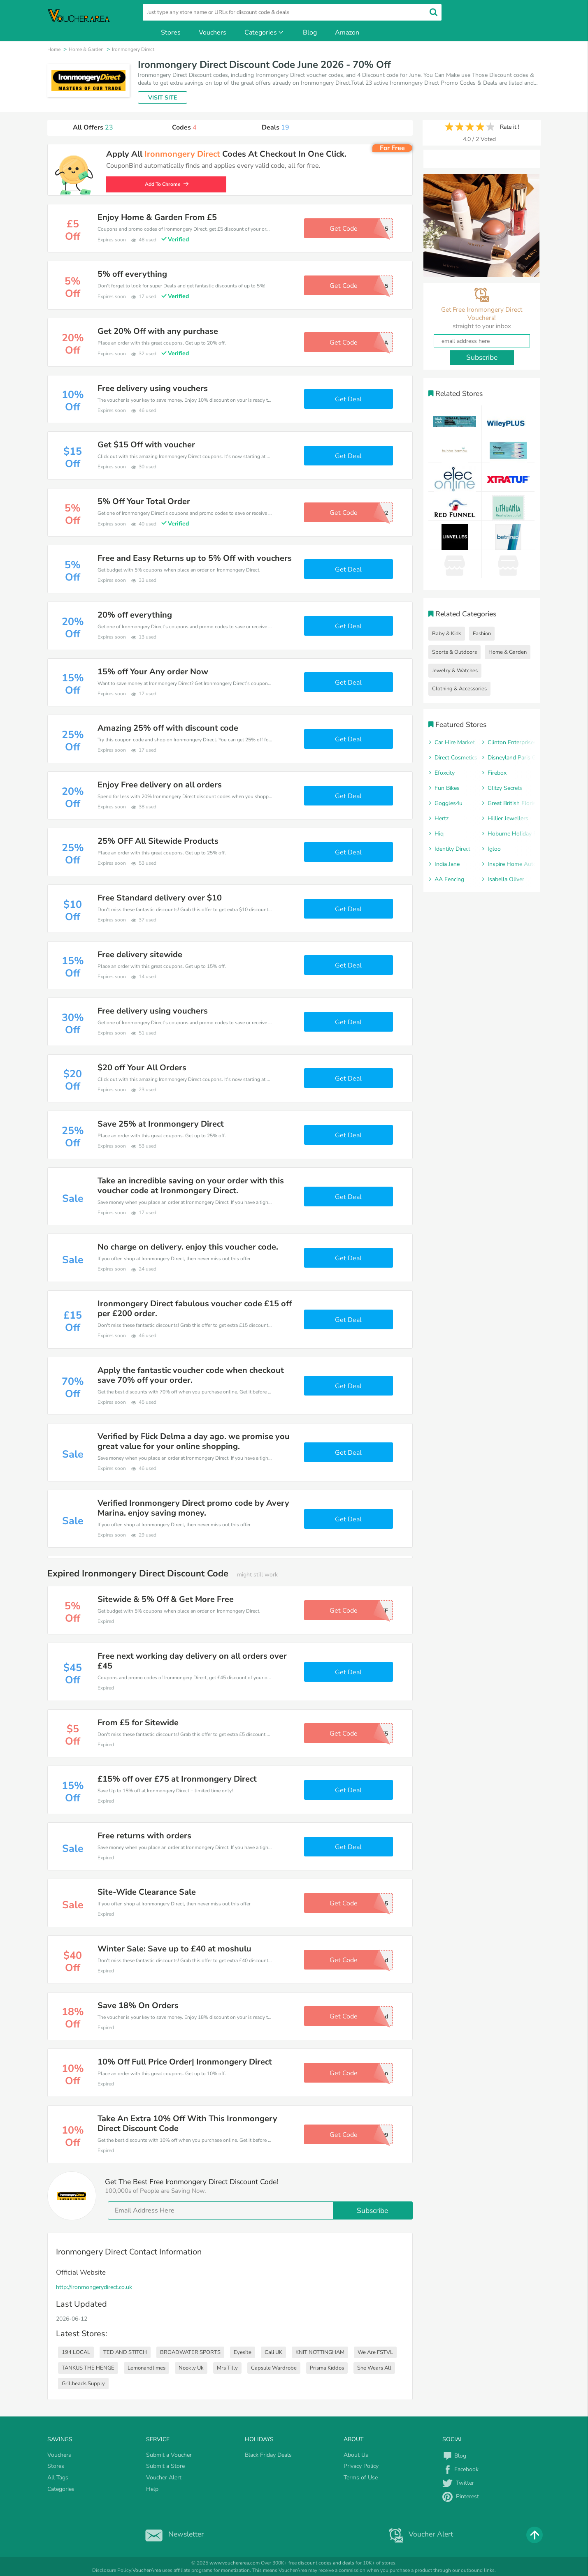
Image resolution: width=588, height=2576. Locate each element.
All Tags (57, 2477)
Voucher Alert (163, 2477)
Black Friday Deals (268, 2455)
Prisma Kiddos (327, 2368)
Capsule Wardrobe (274, 2368)
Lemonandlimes (146, 2368)
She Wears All (374, 2368)
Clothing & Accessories (459, 688)
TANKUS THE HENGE (88, 2368)
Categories (264, 32)
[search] (292, 12)
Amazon (347, 32)
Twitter (458, 2483)
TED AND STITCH (125, 2352)
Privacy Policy (361, 2466)
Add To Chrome (170, 184)
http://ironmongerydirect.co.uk (94, 2287)
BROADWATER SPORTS (190, 2352)
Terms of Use (361, 2477)
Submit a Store (165, 2466)
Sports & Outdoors (454, 652)
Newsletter (173, 2534)
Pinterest (460, 2496)
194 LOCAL (76, 2352)
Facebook (460, 2469)
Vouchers (212, 32)
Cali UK (273, 2352)
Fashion (482, 633)
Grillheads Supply (83, 2383)
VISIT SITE (162, 98)
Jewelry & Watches (455, 670)
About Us (356, 2455)
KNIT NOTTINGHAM (319, 2352)
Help (152, 2489)
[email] (260, 2210)
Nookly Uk (191, 2368)
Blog (310, 32)
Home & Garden (507, 652)
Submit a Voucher (169, 2455)
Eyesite (242, 2352)
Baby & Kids (446, 633)
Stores (171, 32)
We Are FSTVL (375, 2352)
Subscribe (372, 2210)
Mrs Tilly (227, 2368)
